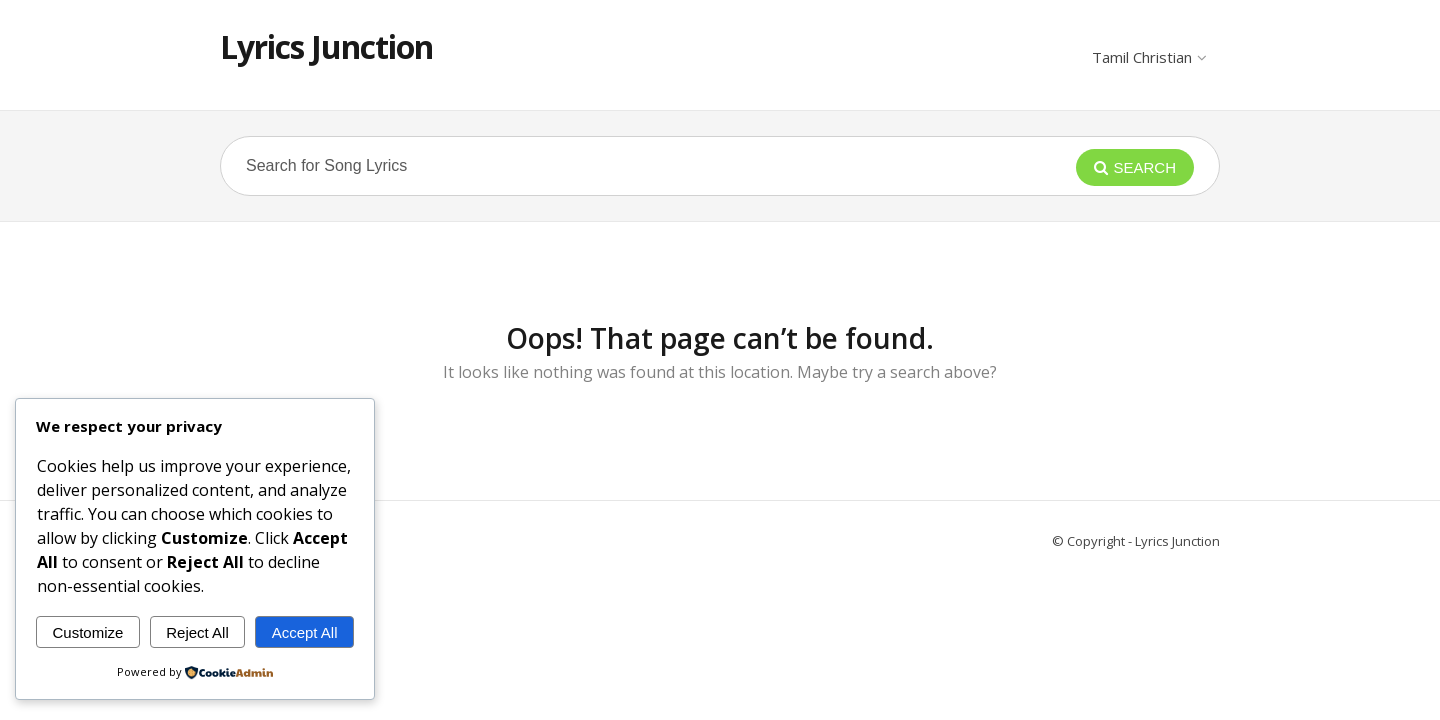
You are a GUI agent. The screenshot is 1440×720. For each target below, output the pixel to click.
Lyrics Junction (326, 46)
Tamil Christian (1148, 57)
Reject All (197, 632)
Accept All (305, 632)
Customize (87, 632)
